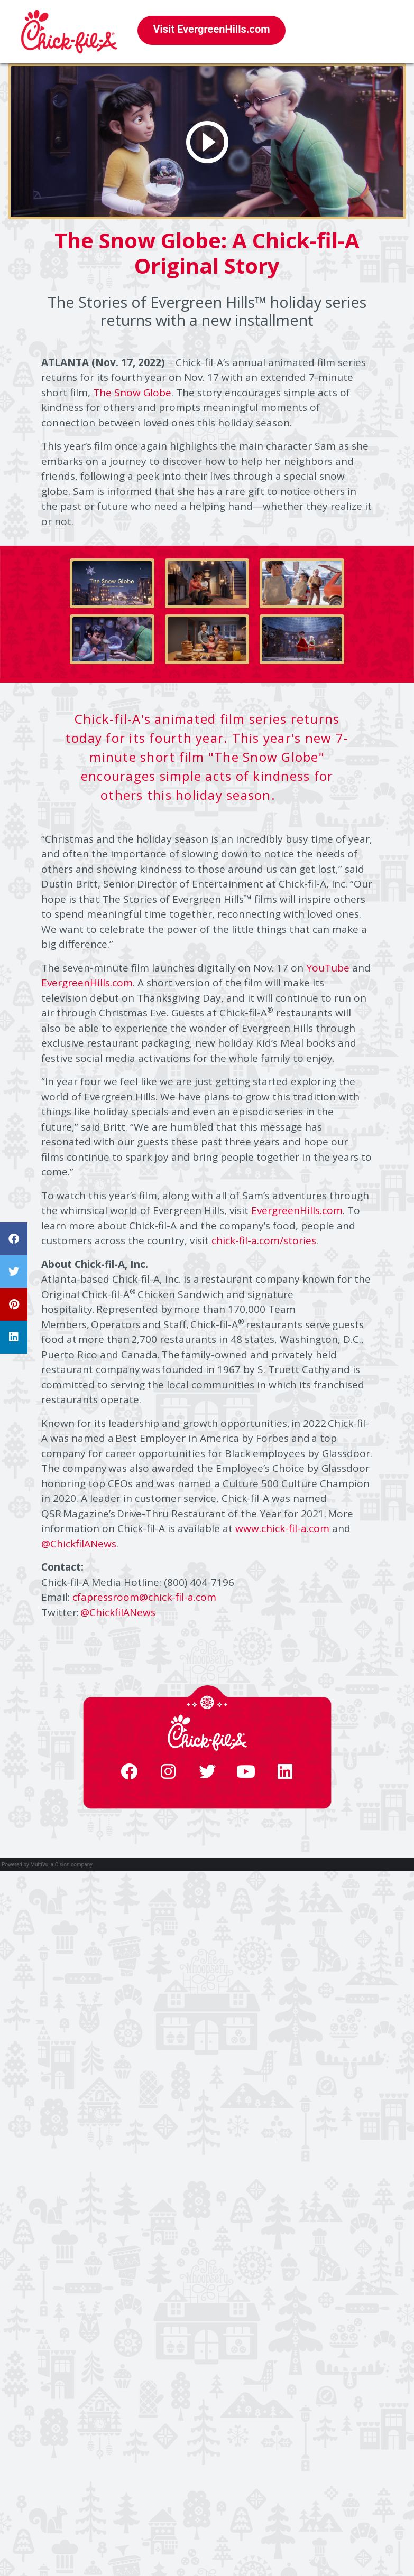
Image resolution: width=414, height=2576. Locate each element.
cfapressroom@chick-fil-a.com (144, 1597)
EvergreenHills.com (87, 983)
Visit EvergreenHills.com (211, 29)
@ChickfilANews (78, 1544)
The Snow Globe (132, 392)
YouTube (327, 968)
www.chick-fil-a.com (282, 1528)
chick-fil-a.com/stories (263, 1240)
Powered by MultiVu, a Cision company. (48, 1865)
